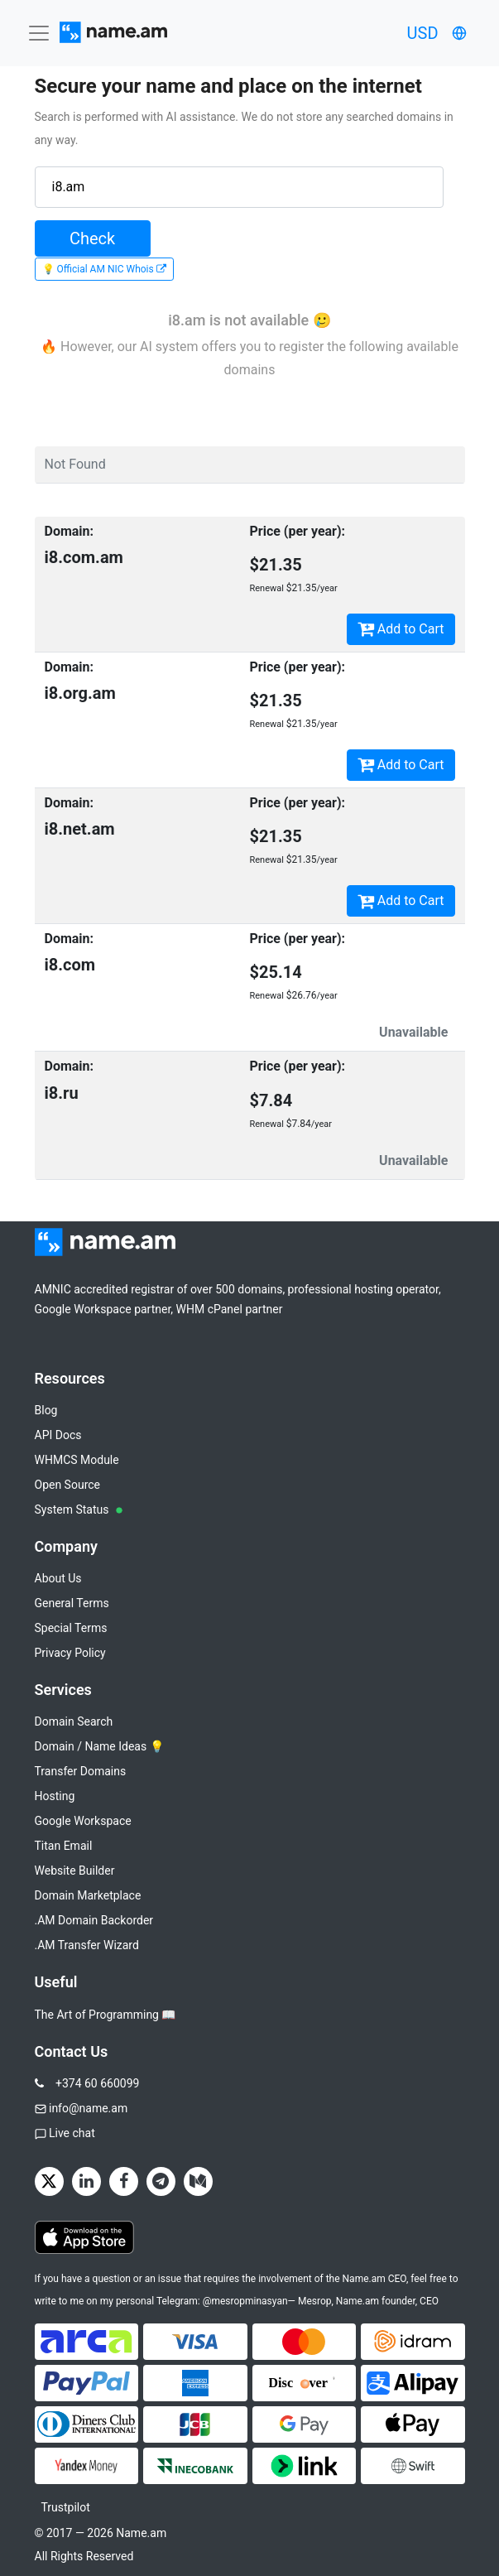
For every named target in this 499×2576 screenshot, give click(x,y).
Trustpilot (65, 2507)
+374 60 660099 (97, 2083)
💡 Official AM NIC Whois (104, 269)
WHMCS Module (77, 1459)
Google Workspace (83, 1820)
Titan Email (64, 1845)
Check (92, 238)
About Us (58, 1578)
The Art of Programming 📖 (105, 2014)
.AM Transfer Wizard (87, 1945)
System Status (78, 1509)
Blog (46, 1410)
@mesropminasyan (245, 2301)
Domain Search (74, 1721)
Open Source (68, 1484)
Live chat (72, 2133)
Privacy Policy (70, 1652)
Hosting (55, 1796)
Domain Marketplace (88, 1895)
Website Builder (75, 1870)
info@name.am (88, 2108)
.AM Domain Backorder (94, 1920)
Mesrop (315, 2301)
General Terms (72, 1603)
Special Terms (71, 1628)
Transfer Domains (81, 1771)
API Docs (58, 1435)
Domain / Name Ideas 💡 (99, 1746)
